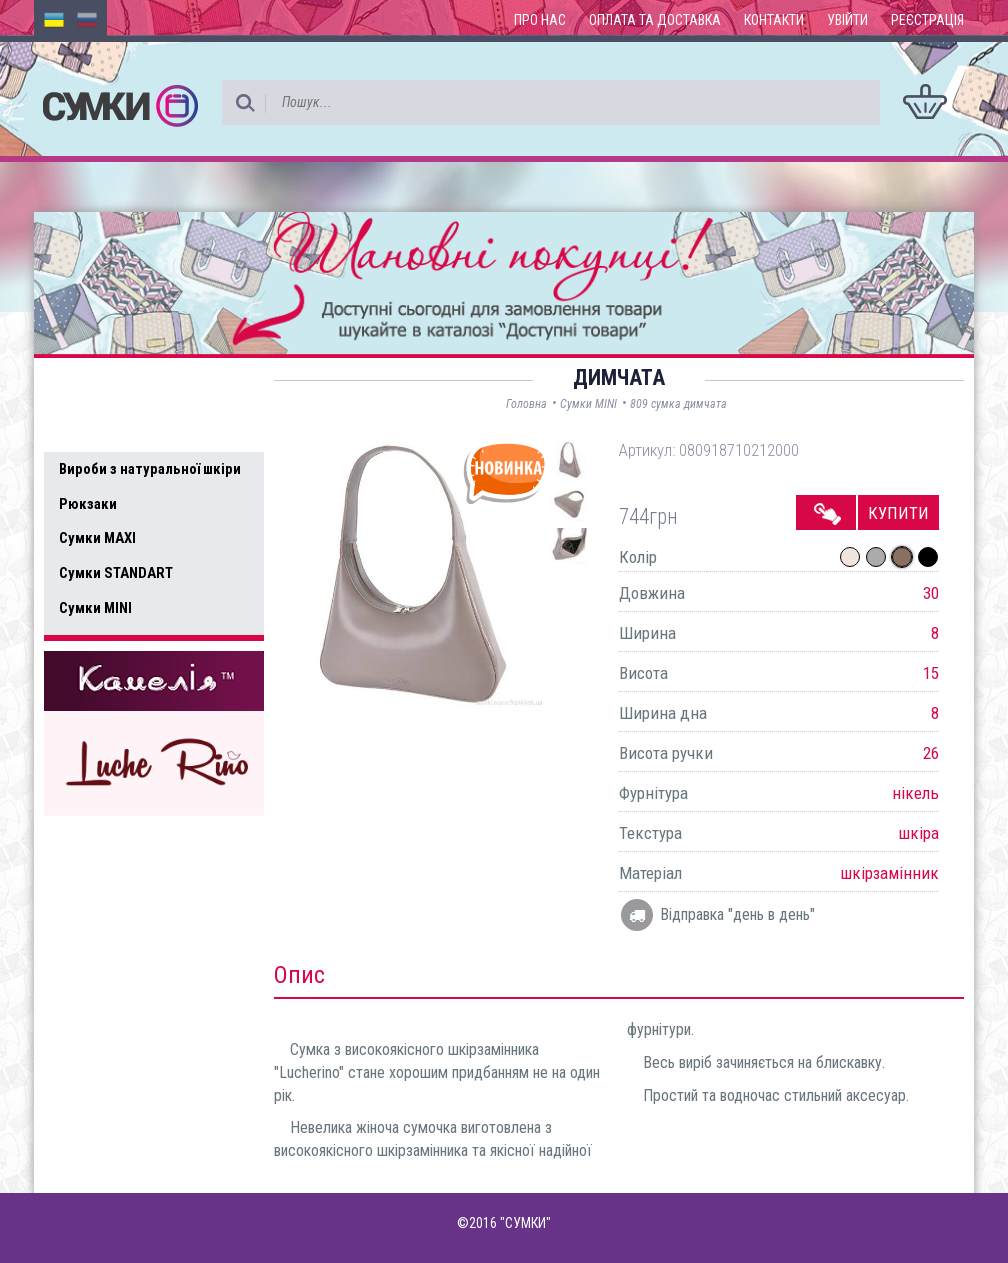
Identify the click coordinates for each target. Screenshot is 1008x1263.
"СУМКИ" (525, 1223)
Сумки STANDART (116, 573)
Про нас (540, 20)
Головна (526, 404)
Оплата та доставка (655, 20)
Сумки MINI (95, 608)
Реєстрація (927, 20)
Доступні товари (127, 386)
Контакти (774, 20)
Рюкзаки (88, 504)
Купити (898, 513)
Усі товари (103, 428)
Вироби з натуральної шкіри (150, 469)
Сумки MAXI (97, 538)
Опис (299, 975)
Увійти (847, 20)
